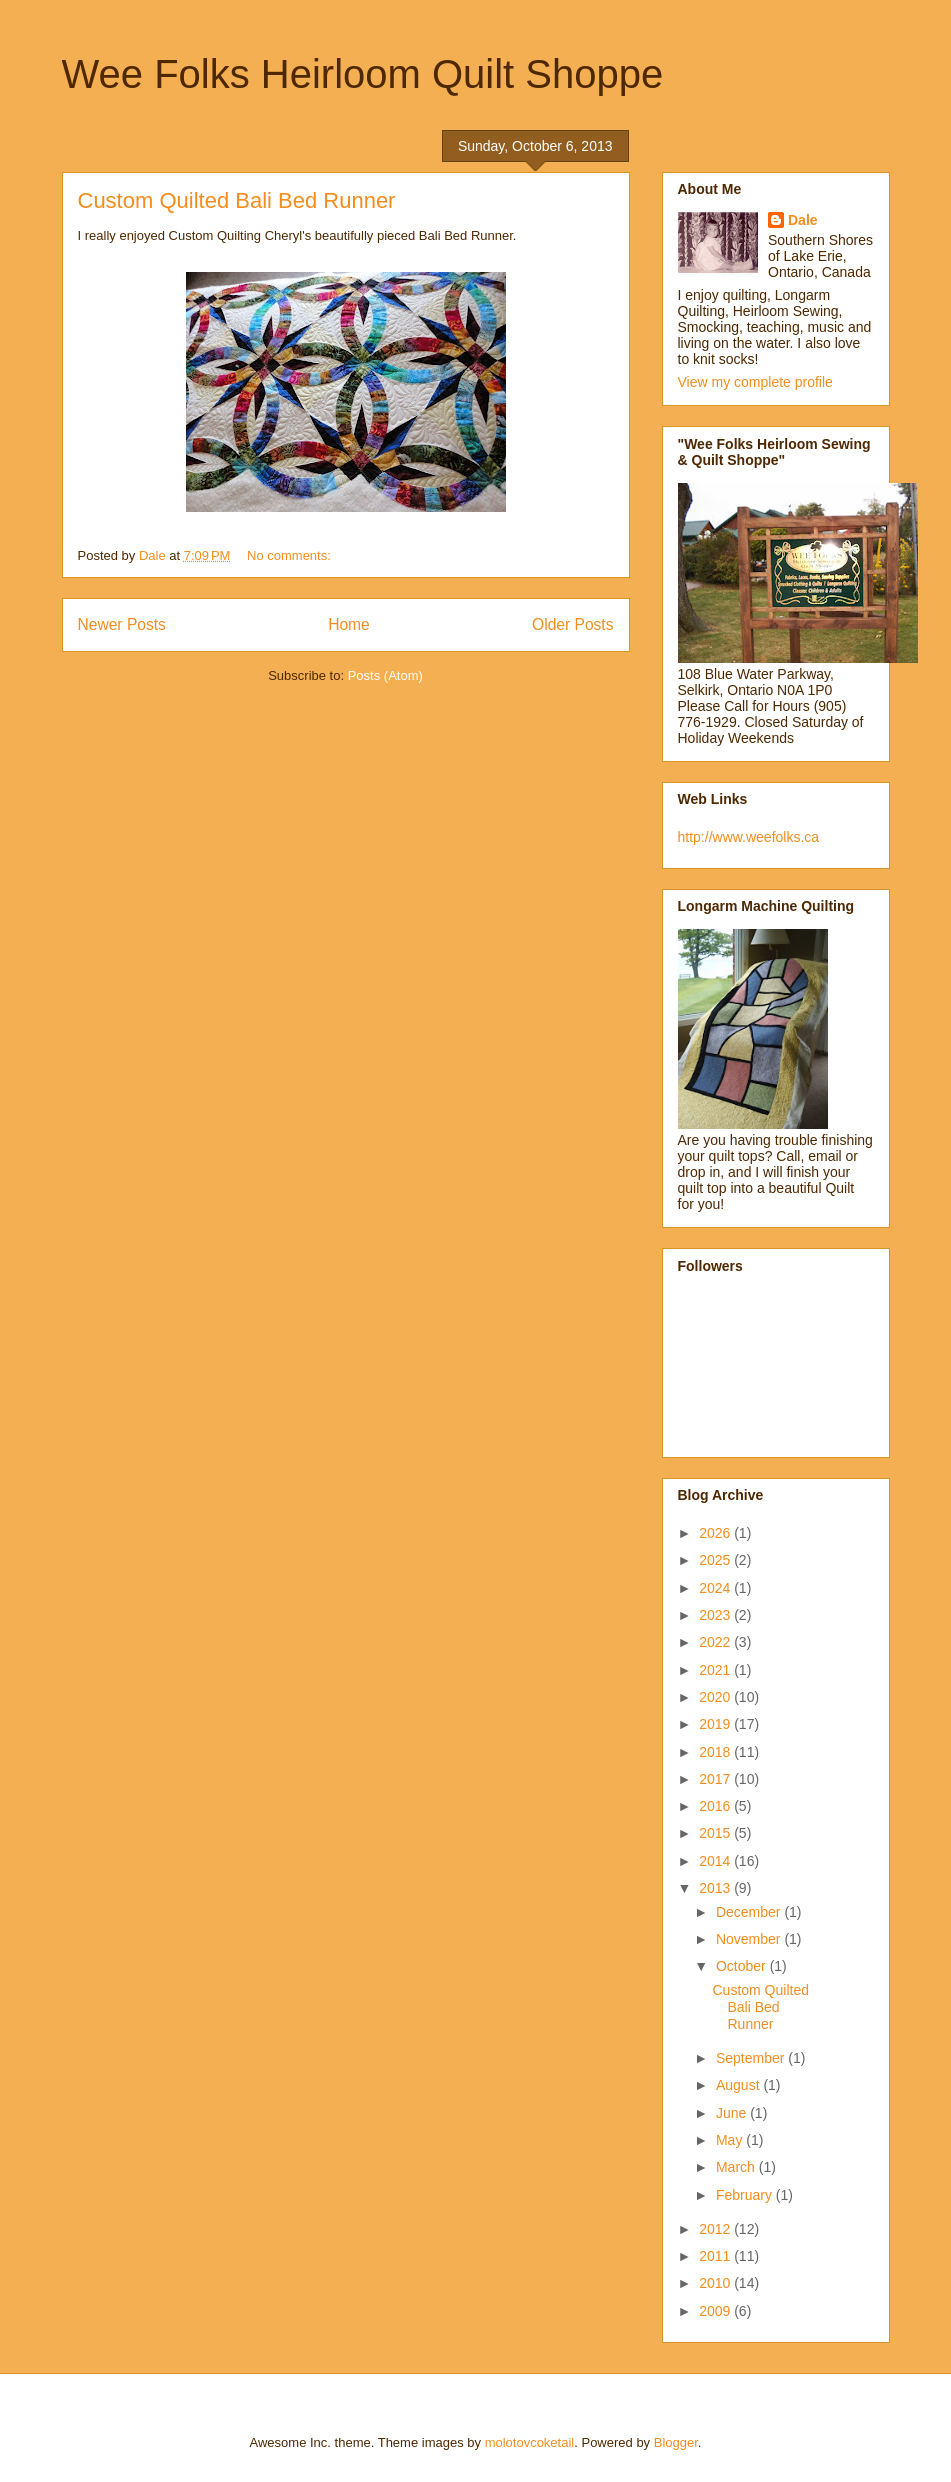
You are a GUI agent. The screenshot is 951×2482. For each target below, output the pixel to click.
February (746, 2195)
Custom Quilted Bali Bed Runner (237, 200)
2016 (716, 1806)
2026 (716, 1533)
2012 (716, 2229)
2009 (716, 2311)
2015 (716, 1833)
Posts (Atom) (385, 675)
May (731, 2140)
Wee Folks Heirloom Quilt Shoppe (363, 74)
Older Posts (572, 624)
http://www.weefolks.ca (749, 837)
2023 (716, 1615)
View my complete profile (755, 382)
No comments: (290, 555)
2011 (716, 2256)
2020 (716, 1697)
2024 (716, 1588)
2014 (716, 1861)
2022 (716, 1642)
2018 (716, 1752)
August (739, 2085)
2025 (716, 1560)
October (743, 1966)
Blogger (676, 2442)
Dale (803, 220)
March (737, 2167)
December (750, 1912)
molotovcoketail (530, 2442)
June (733, 2113)
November (750, 1939)
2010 (716, 2283)
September (752, 2058)
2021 (716, 1670)
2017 (716, 1779)
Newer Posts (122, 624)
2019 (716, 1724)
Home (349, 624)
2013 (716, 1888)
